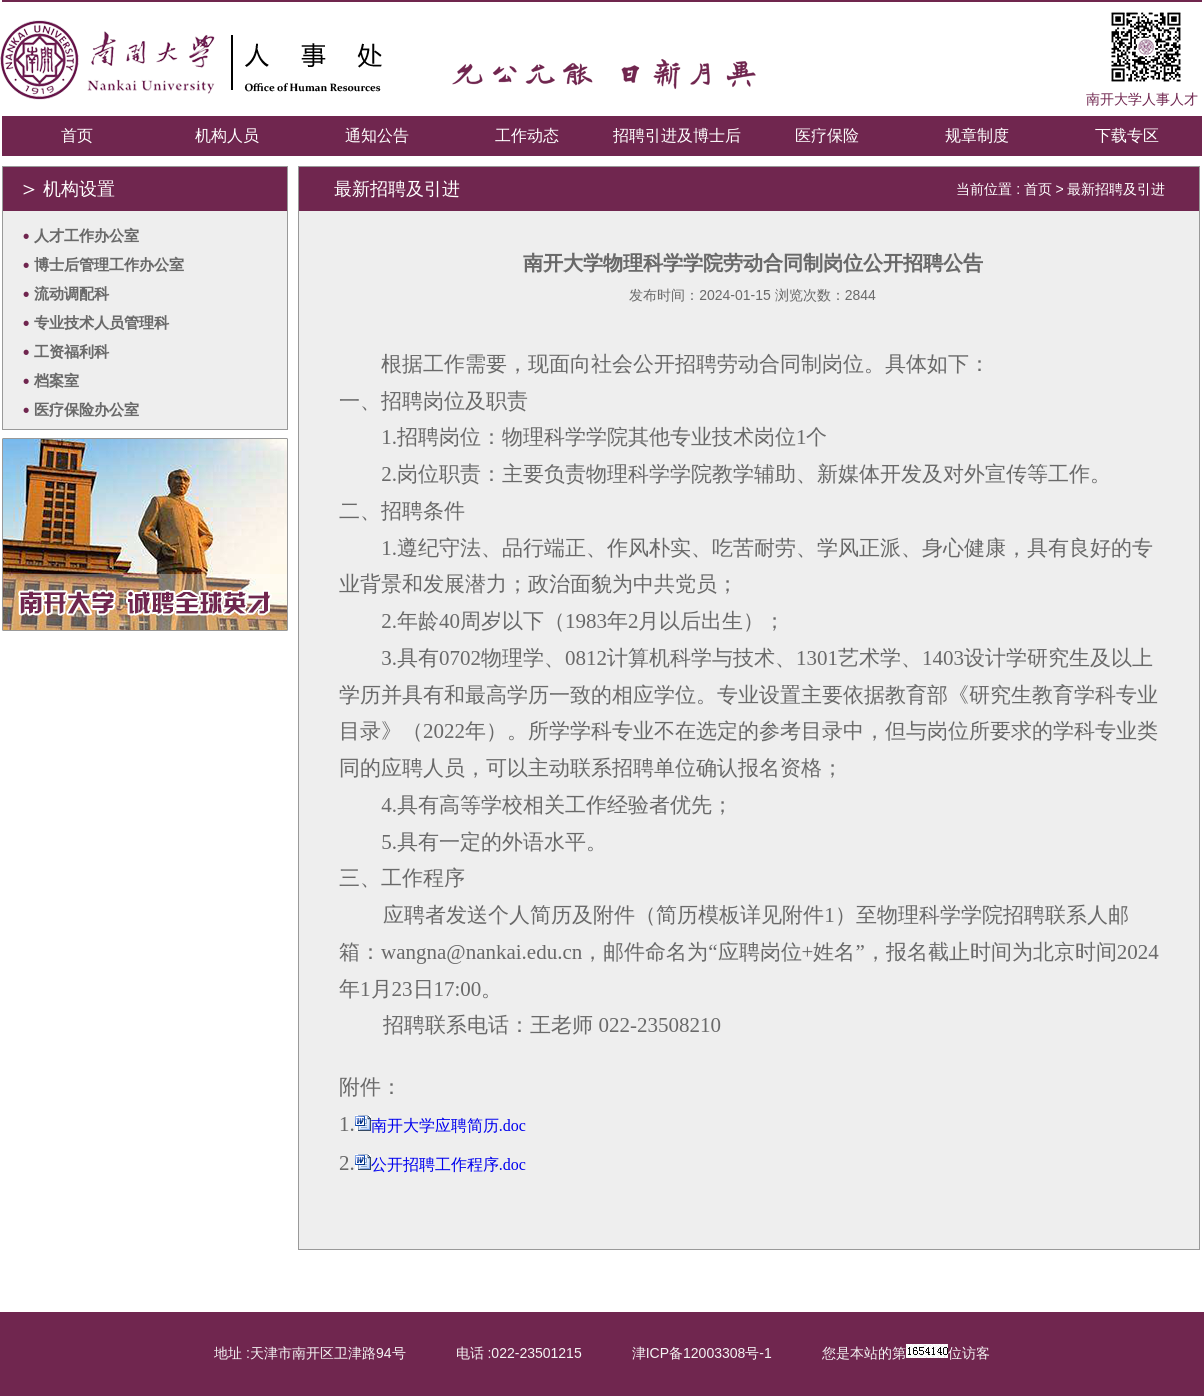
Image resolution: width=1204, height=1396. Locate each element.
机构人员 (227, 135)
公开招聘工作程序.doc (448, 1164)
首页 (77, 135)
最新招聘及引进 (1116, 189)
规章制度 (977, 135)
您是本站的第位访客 (906, 1352)
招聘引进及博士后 (677, 135)
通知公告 (377, 135)
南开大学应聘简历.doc (448, 1125)
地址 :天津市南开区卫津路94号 (309, 1353)
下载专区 (1127, 135)
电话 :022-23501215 (519, 1353)
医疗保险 (827, 135)
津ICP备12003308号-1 (702, 1353)
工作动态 (527, 135)
